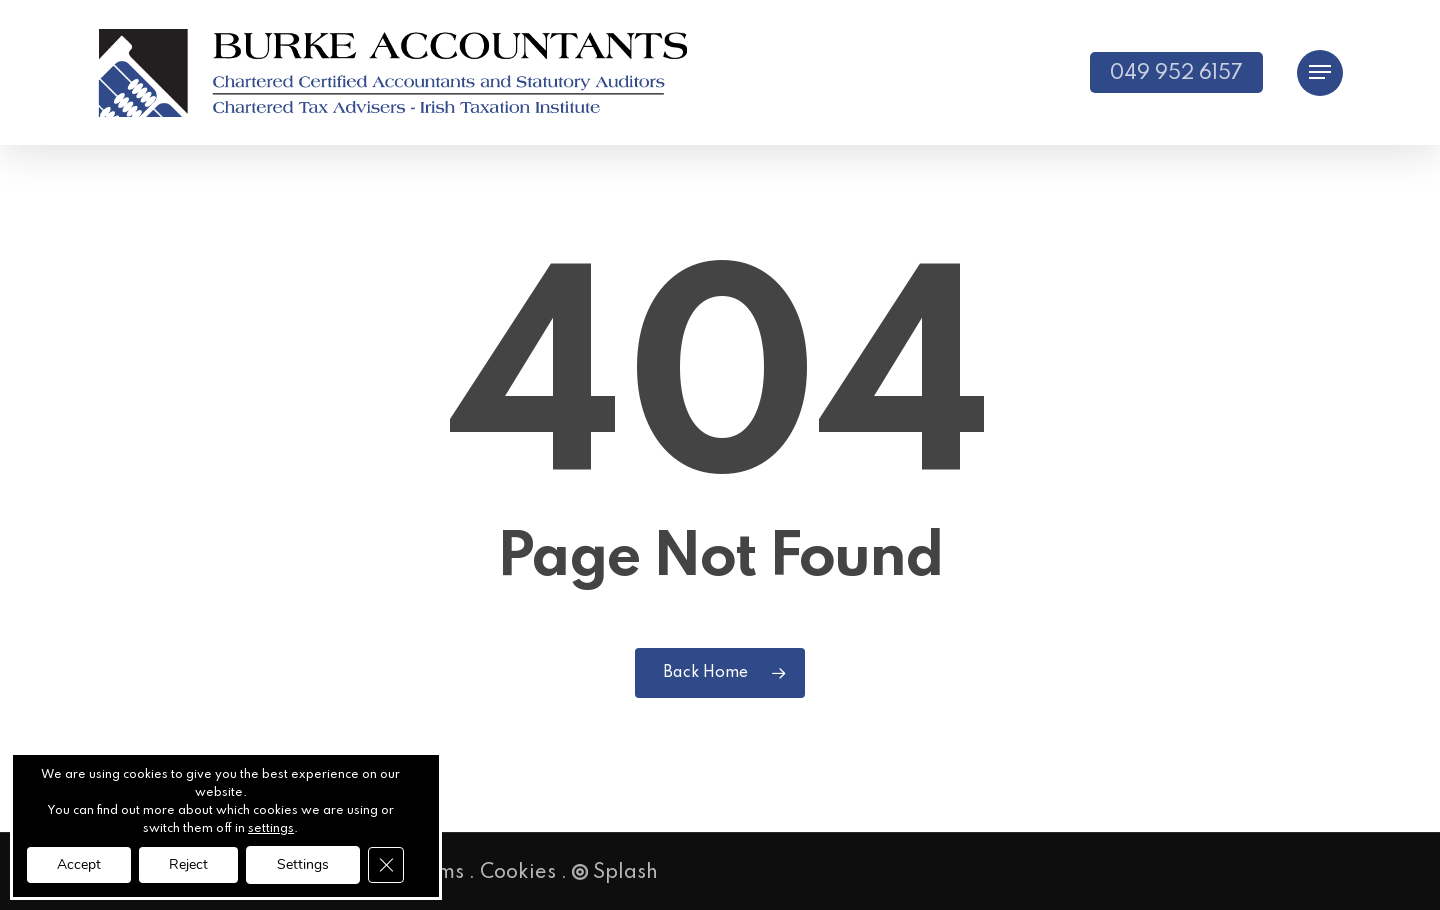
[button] (1320, 72)
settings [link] (271, 829)
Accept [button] (79, 864)
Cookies (518, 873)
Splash (615, 873)
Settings (303, 864)
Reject (188, 864)
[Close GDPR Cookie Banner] (386, 865)
